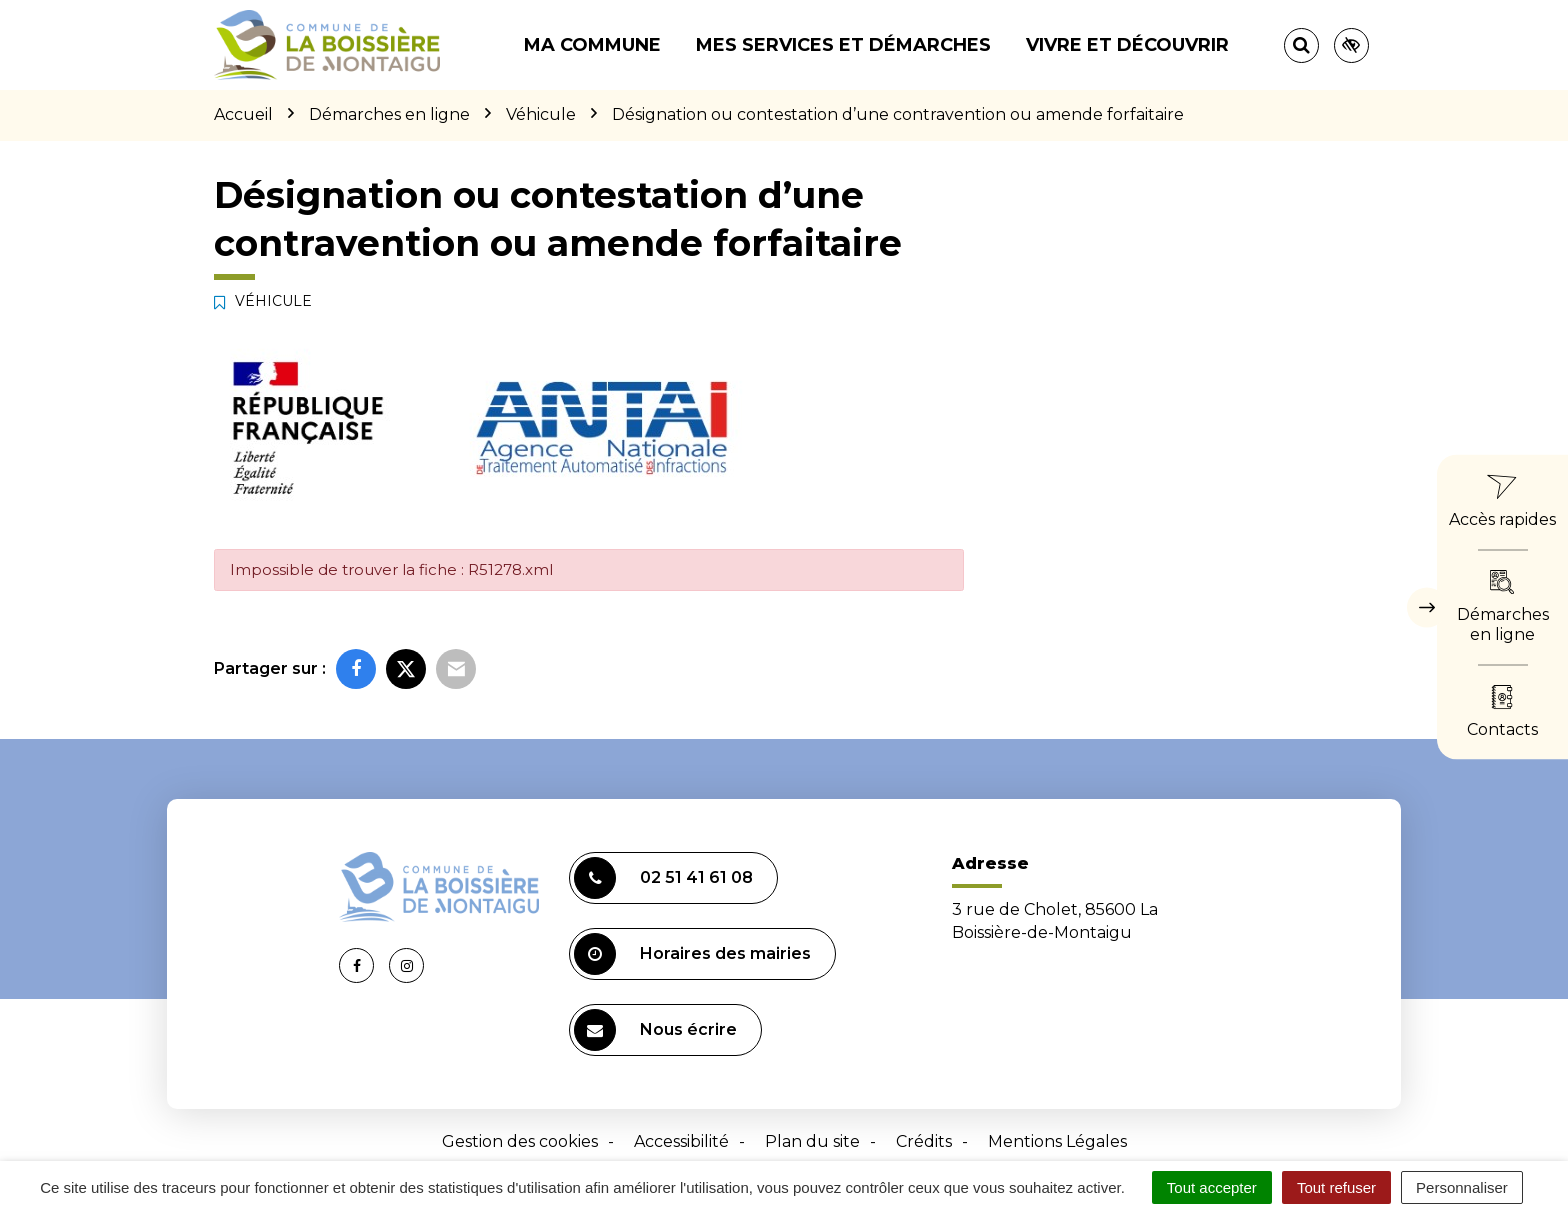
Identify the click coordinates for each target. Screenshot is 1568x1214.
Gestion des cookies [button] (520, 1141)
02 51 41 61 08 (663, 878)
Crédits (924, 1141)
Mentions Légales (1057, 1141)
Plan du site (812, 1141)
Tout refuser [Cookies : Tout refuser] (1336, 1187)
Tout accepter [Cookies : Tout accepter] (1212, 1187)
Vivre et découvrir (1127, 45)
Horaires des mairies (692, 954)
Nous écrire (655, 1030)
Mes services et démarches (843, 45)
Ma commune (592, 45)
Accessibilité (681, 1141)
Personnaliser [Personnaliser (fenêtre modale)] (1462, 1187)
